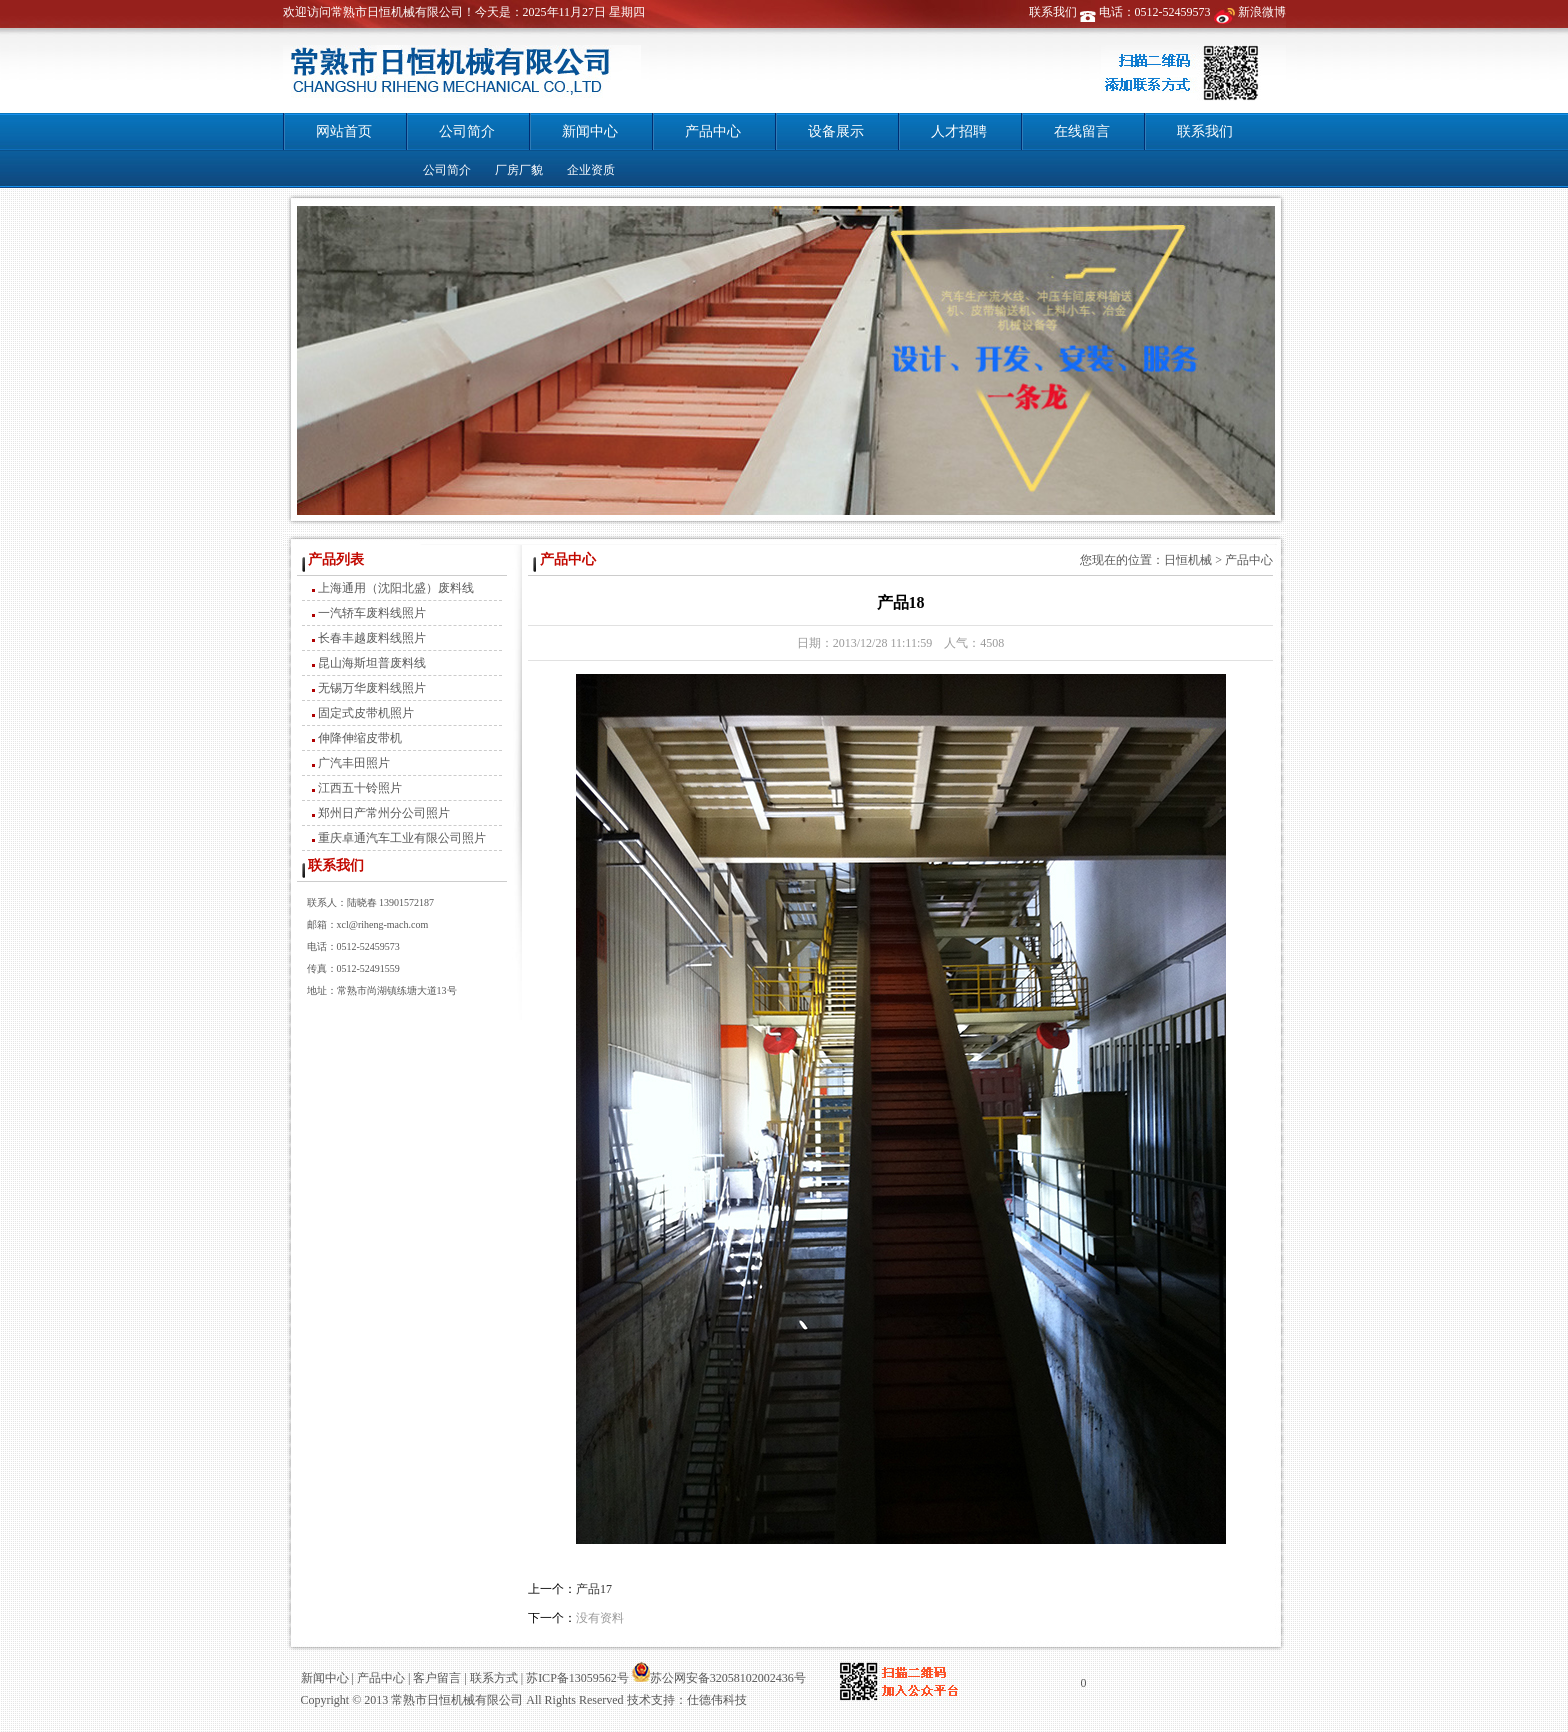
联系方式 (494, 1678)
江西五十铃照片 (360, 788)
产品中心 (713, 131)
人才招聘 (959, 131)
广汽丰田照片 (354, 763)
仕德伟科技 (717, 1700)
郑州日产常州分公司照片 (384, 813)
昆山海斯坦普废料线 (372, 663)
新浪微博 (1262, 12)
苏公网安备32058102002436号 (719, 1678)
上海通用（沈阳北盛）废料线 (396, 588)
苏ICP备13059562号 (576, 1678)
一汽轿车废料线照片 (372, 613)
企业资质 (591, 170)
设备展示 (836, 131)
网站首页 (344, 131)
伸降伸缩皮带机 (360, 738)
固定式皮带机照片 (366, 713)
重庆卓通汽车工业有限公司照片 (402, 838)
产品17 (594, 1589)
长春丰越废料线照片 (372, 638)
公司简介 (467, 131)
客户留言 (437, 1678)
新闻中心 (590, 131)
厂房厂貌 (519, 170)
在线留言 (1082, 131)
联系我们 (1053, 12)
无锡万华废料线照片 (372, 688)
